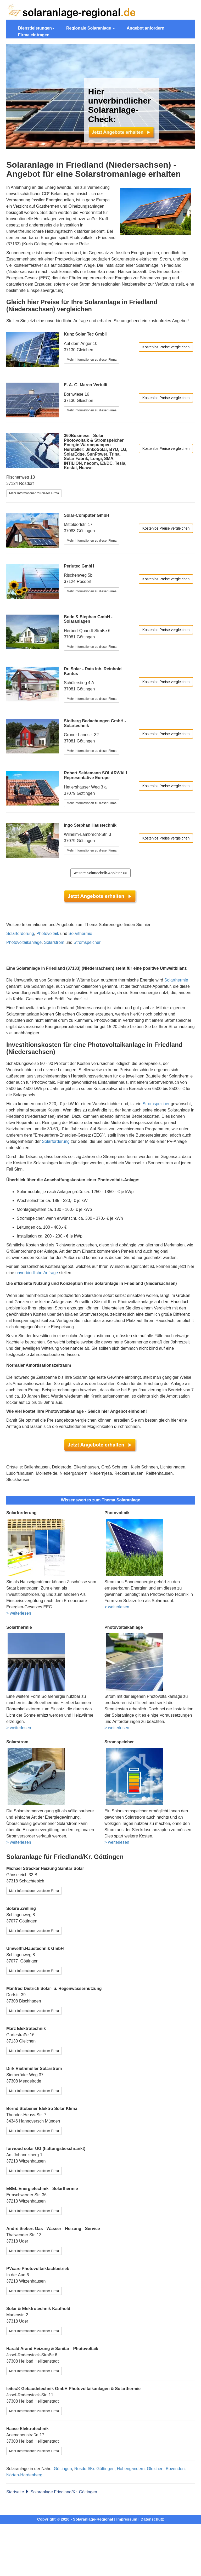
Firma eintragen (33, 35)
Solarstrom (54, 942)
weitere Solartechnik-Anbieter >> (100, 873)
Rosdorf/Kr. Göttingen (94, 2468)
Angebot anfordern (145, 28)
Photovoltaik (47, 933)
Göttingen (63, 2468)
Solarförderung (20, 933)
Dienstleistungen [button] (36, 28)
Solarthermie (80, 933)
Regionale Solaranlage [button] (90, 28)
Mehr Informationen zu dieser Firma (91, 359)
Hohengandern (130, 2468)
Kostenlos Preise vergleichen (166, 347)
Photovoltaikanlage (24, 942)
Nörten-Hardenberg (24, 2475)
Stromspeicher (87, 942)
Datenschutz (152, 2519)
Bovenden (175, 2468)
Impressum (126, 2519)
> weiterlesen (18, 1613)
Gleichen (155, 2468)
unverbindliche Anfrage (36, 1272)
